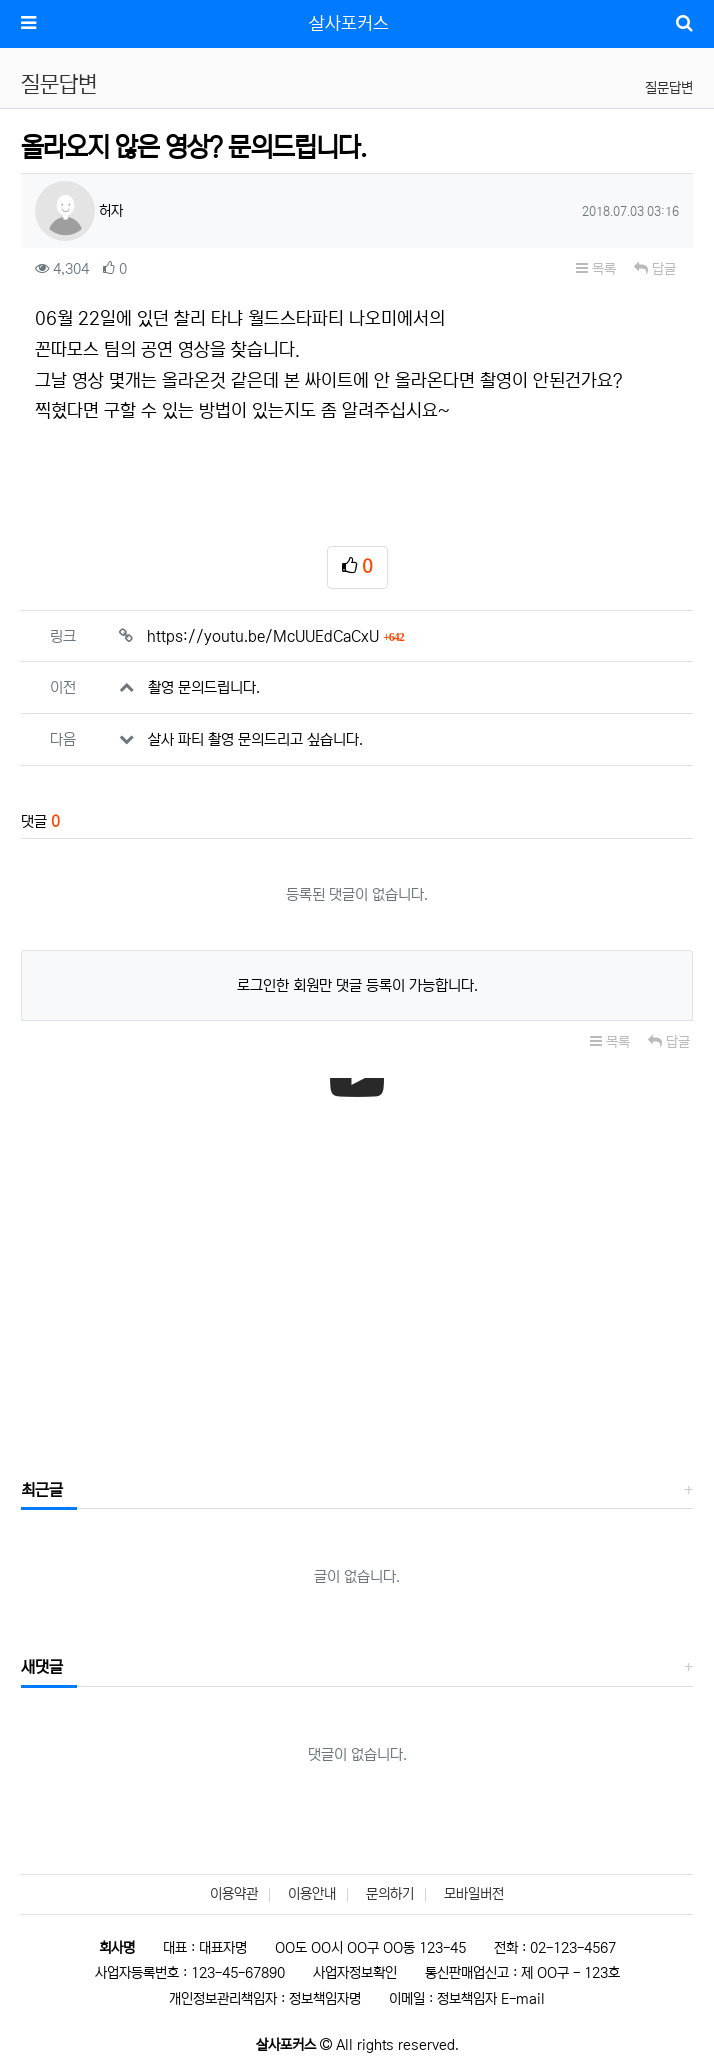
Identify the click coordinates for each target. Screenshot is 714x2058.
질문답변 (669, 88)
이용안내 (312, 1894)
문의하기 (390, 1894)
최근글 (42, 1490)
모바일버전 (474, 1894)
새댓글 (42, 1667)
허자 (79, 211)
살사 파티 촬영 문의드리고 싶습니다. (255, 739)
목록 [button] (596, 269)
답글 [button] (655, 269)
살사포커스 (349, 24)
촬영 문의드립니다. (204, 687)
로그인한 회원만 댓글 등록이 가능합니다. (357, 985)
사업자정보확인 (355, 1973)
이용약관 (234, 1894)
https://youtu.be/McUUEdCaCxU (275, 636)
